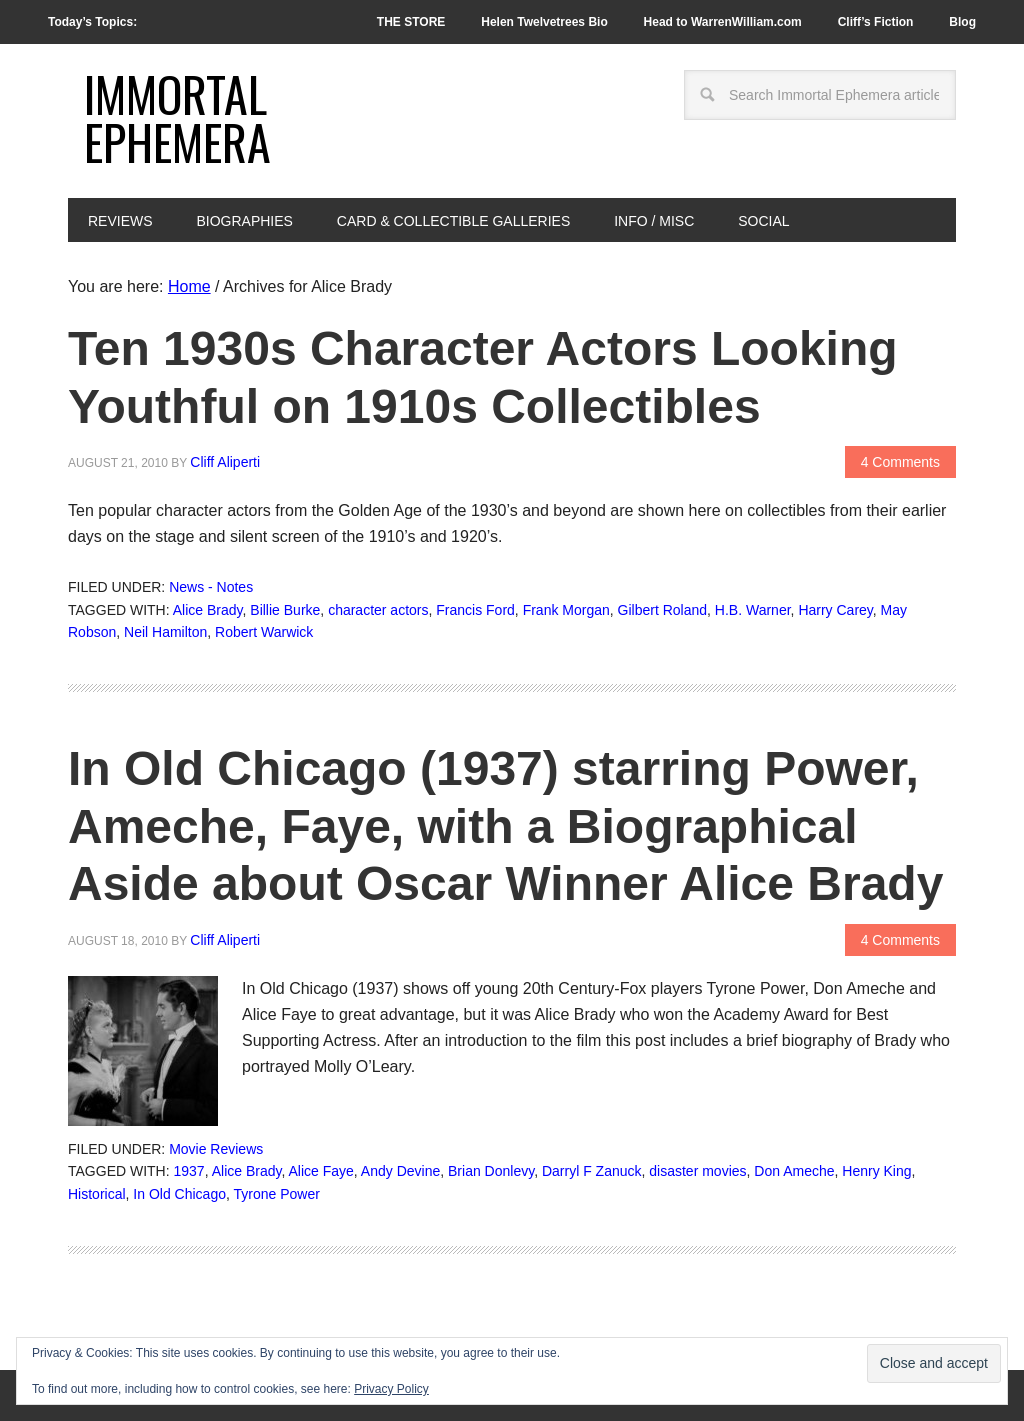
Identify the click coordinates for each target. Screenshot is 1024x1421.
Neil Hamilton (165, 632)
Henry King (876, 1171)
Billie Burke (285, 610)
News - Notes (211, 587)
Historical (97, 1194)
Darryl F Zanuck (592, 1171)
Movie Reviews (216, 1149)
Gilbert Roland (663, 610)
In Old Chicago (179, 1194)
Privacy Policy (391, 1389)
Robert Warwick (264, 632)
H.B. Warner (753, 610)
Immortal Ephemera (177, 117)
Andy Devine (400, 1171)
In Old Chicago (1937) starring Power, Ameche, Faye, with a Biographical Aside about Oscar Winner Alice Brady (505, 826)
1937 (189, 1171)
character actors (378, 610)
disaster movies (697, 1171)
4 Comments (900, 462)
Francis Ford (475, 610)
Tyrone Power (277, 1194)
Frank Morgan (566, 610)
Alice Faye (320, 1171)
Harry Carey (835, 610)
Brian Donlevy (491, 1171)
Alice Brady (208, 610)
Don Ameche (794, 1171)
